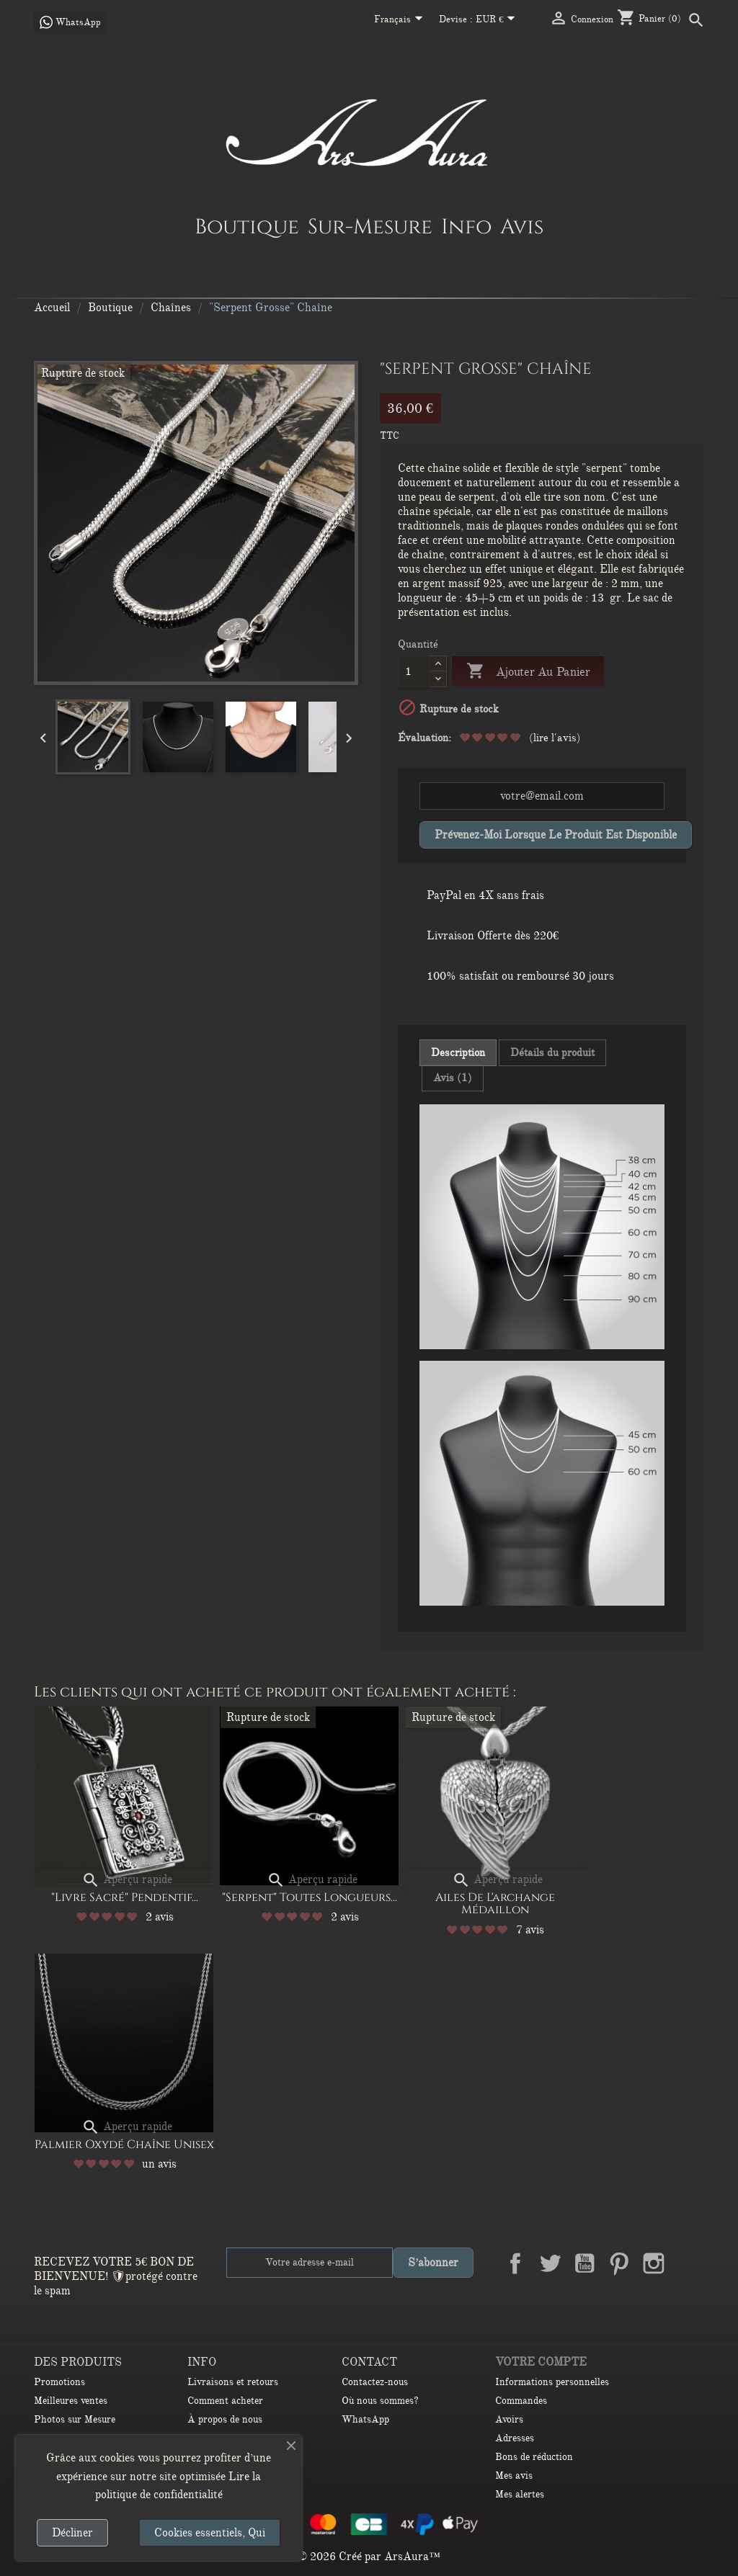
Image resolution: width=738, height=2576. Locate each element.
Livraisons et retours (232, 2382)
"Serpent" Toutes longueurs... (309, 1897)
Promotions (59, 2382)
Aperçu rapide (126, 1879)
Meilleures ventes (70, 2400)
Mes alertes (519, 2494)
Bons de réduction (534, 2457)
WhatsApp (365, 2419)
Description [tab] (458, 1052)
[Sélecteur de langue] (401, 20)
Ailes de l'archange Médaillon (495, 1903)
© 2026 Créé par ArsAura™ (369, 2556)
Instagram (653, 2263)
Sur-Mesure (370, 226)
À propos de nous (224, 2419)
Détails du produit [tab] (552, 1052)
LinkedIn (688, 2263)
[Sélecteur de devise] (498, 20)
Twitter (549, 2263)
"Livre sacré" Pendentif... (124, 1897)
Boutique (247, 226)
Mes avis (514, 2475)
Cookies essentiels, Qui (209, 2533)
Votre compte (541, 2362)
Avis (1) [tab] (452, 1077)
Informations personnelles (552, 2382)
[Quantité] (414, 671)
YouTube (584, 2263)
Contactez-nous (375, 2382)
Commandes (521, 2400)
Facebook (515, 2263)
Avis (521, 226)
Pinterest (619, 2263)
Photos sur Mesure (74, 2419)
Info (466, 226)
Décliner (72, 2533)
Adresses (514, 2438)
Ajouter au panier (528, 671)
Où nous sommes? (380, 2400)
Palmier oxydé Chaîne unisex (124, 2144)
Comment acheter (225, 2400)
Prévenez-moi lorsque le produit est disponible (556, 835)
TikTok (688, 2297)
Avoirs (509, 2419)
